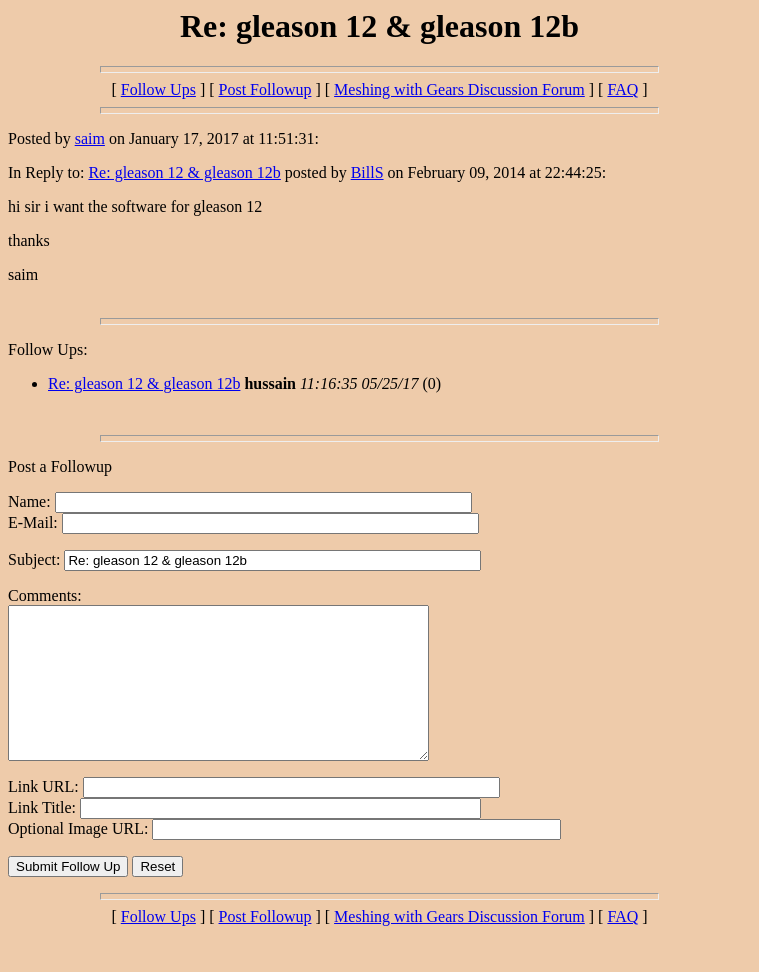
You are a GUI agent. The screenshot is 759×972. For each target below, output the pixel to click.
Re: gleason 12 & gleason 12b (184, 172)
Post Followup (265, 89)
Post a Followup (60, 466)
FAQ (622, 89)
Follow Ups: (48, 349)
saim (90, 138)
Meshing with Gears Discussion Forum (459, 89)
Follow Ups (158, 89)
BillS (367, 172)
